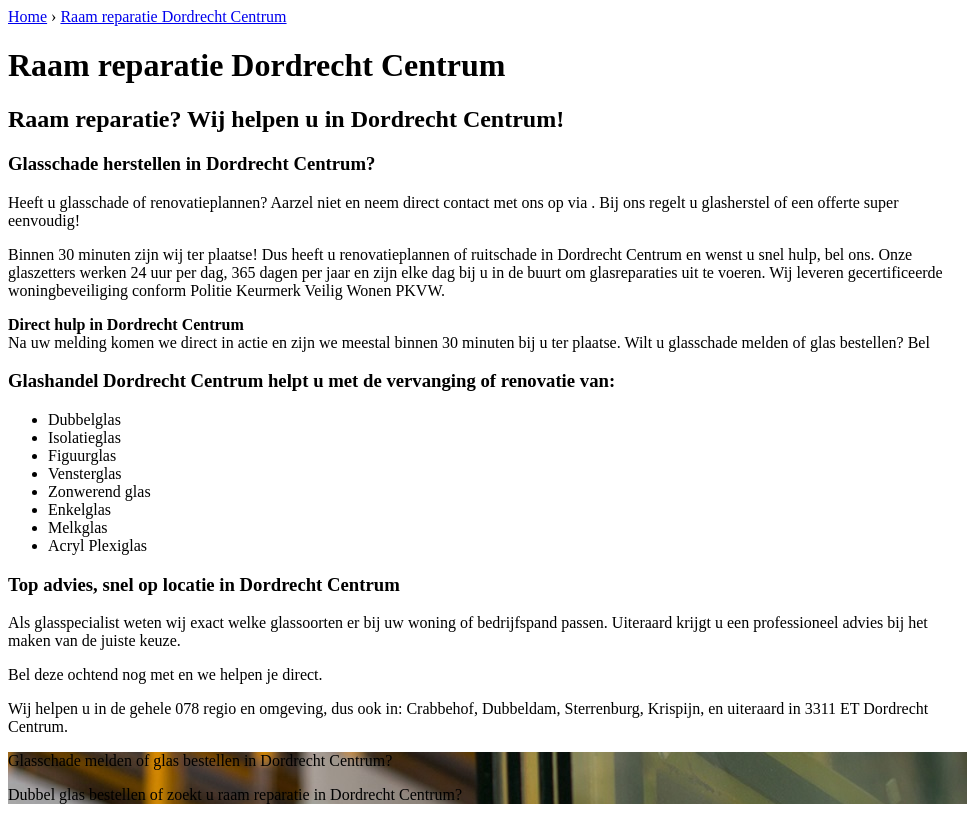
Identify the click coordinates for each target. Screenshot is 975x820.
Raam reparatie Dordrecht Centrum (173, 16)
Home (27, 16)
